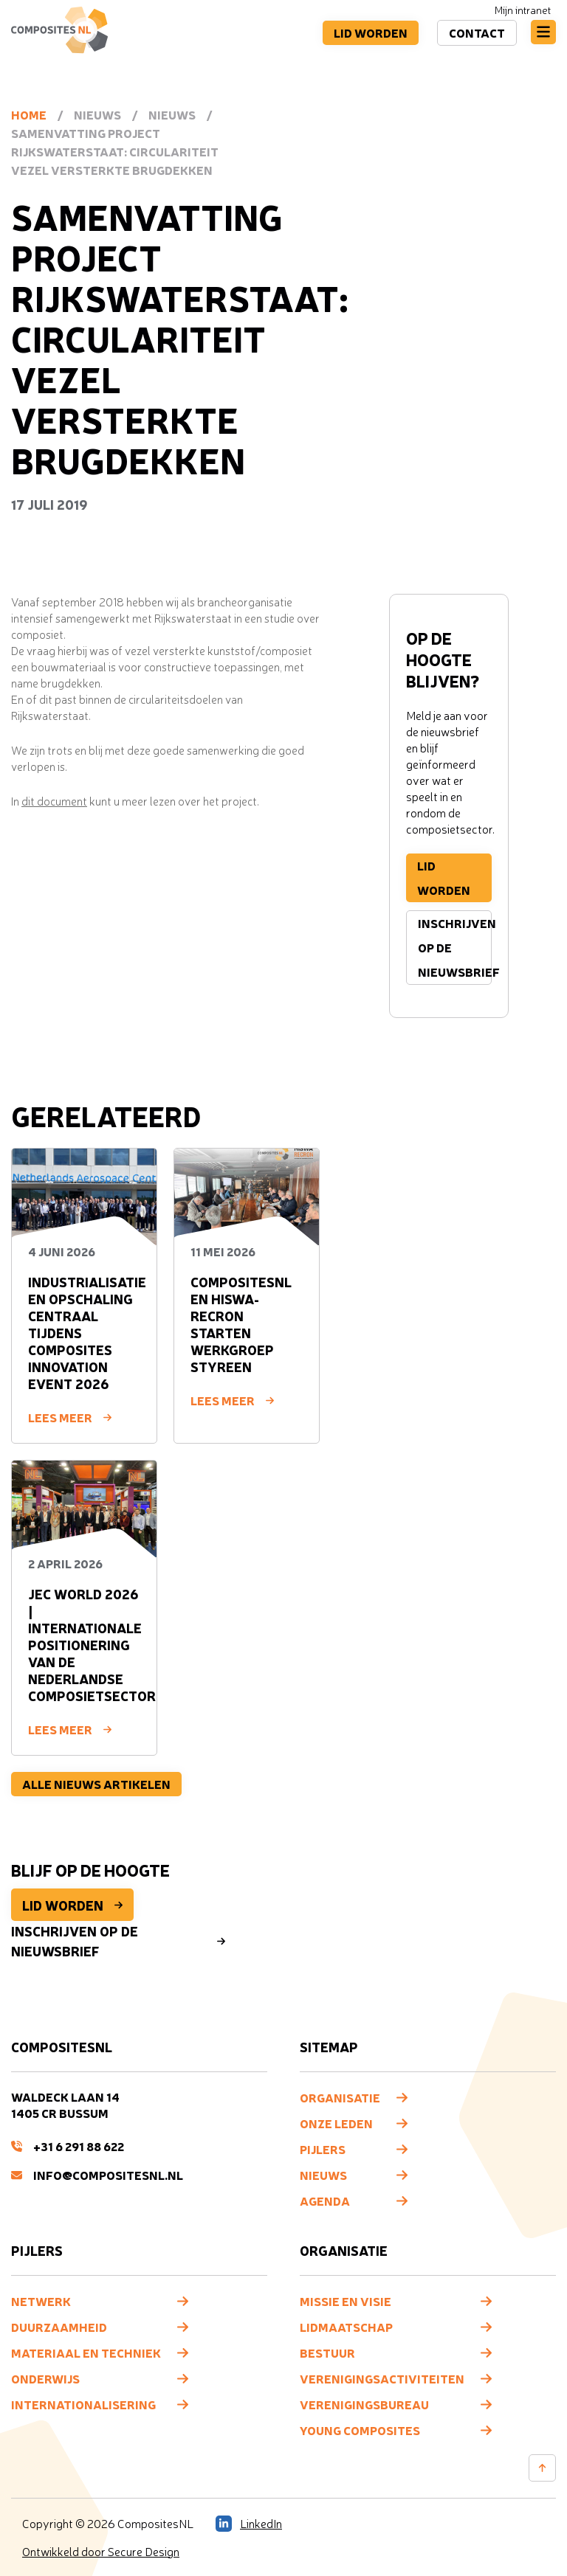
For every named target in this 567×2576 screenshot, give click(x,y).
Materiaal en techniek (86, 2352)
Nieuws (323, 2175)
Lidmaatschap (346, 2327)
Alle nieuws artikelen (96, 1784)
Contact (475, 32)
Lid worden (369, 32)
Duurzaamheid (59, 2327)
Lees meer (69, 1417)
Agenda (325, 2200)
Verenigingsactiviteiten (382, 2378)
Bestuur (327, 2352)
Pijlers (323, 2149)
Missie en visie (345, 2301)
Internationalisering (83, 2404)
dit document (54, 801)
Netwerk (41, 2301)
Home (29, 114)
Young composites (360, 2430)
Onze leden (336, 2123)
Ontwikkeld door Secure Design (100, 2551)
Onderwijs (45, 2378)
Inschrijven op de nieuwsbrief (455, 947)
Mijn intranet (523, 10)
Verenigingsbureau (364, 2404)
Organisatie (340, 2097)
